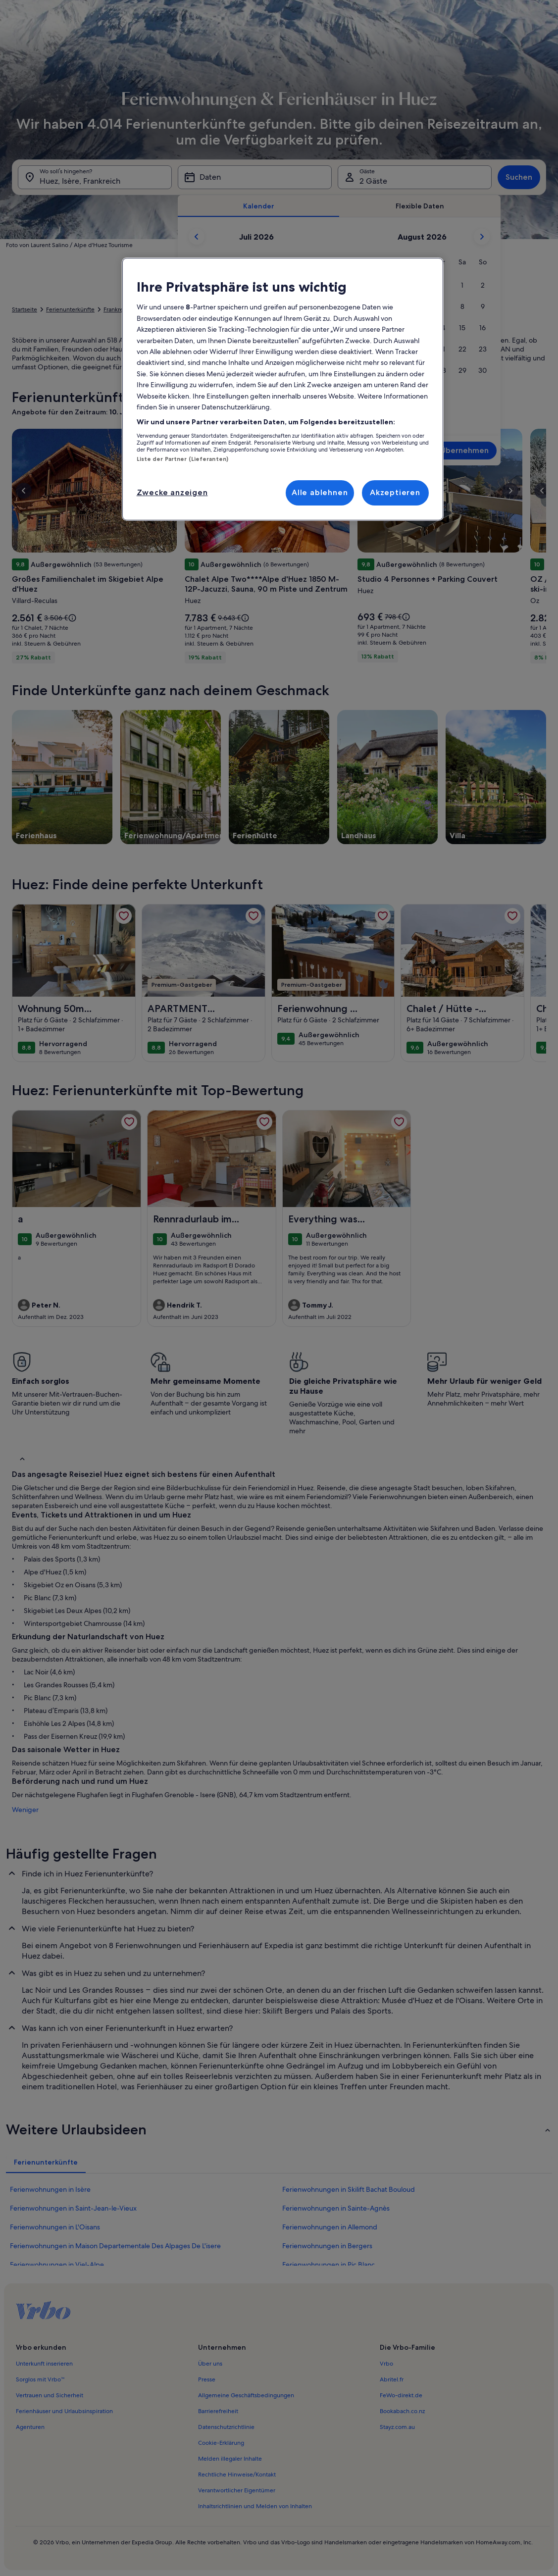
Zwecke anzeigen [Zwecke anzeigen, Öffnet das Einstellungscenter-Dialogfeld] (172, 492)
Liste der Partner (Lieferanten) (183, 458)
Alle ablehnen (320, 492)
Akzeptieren (395, 492)
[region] (283, 388)
